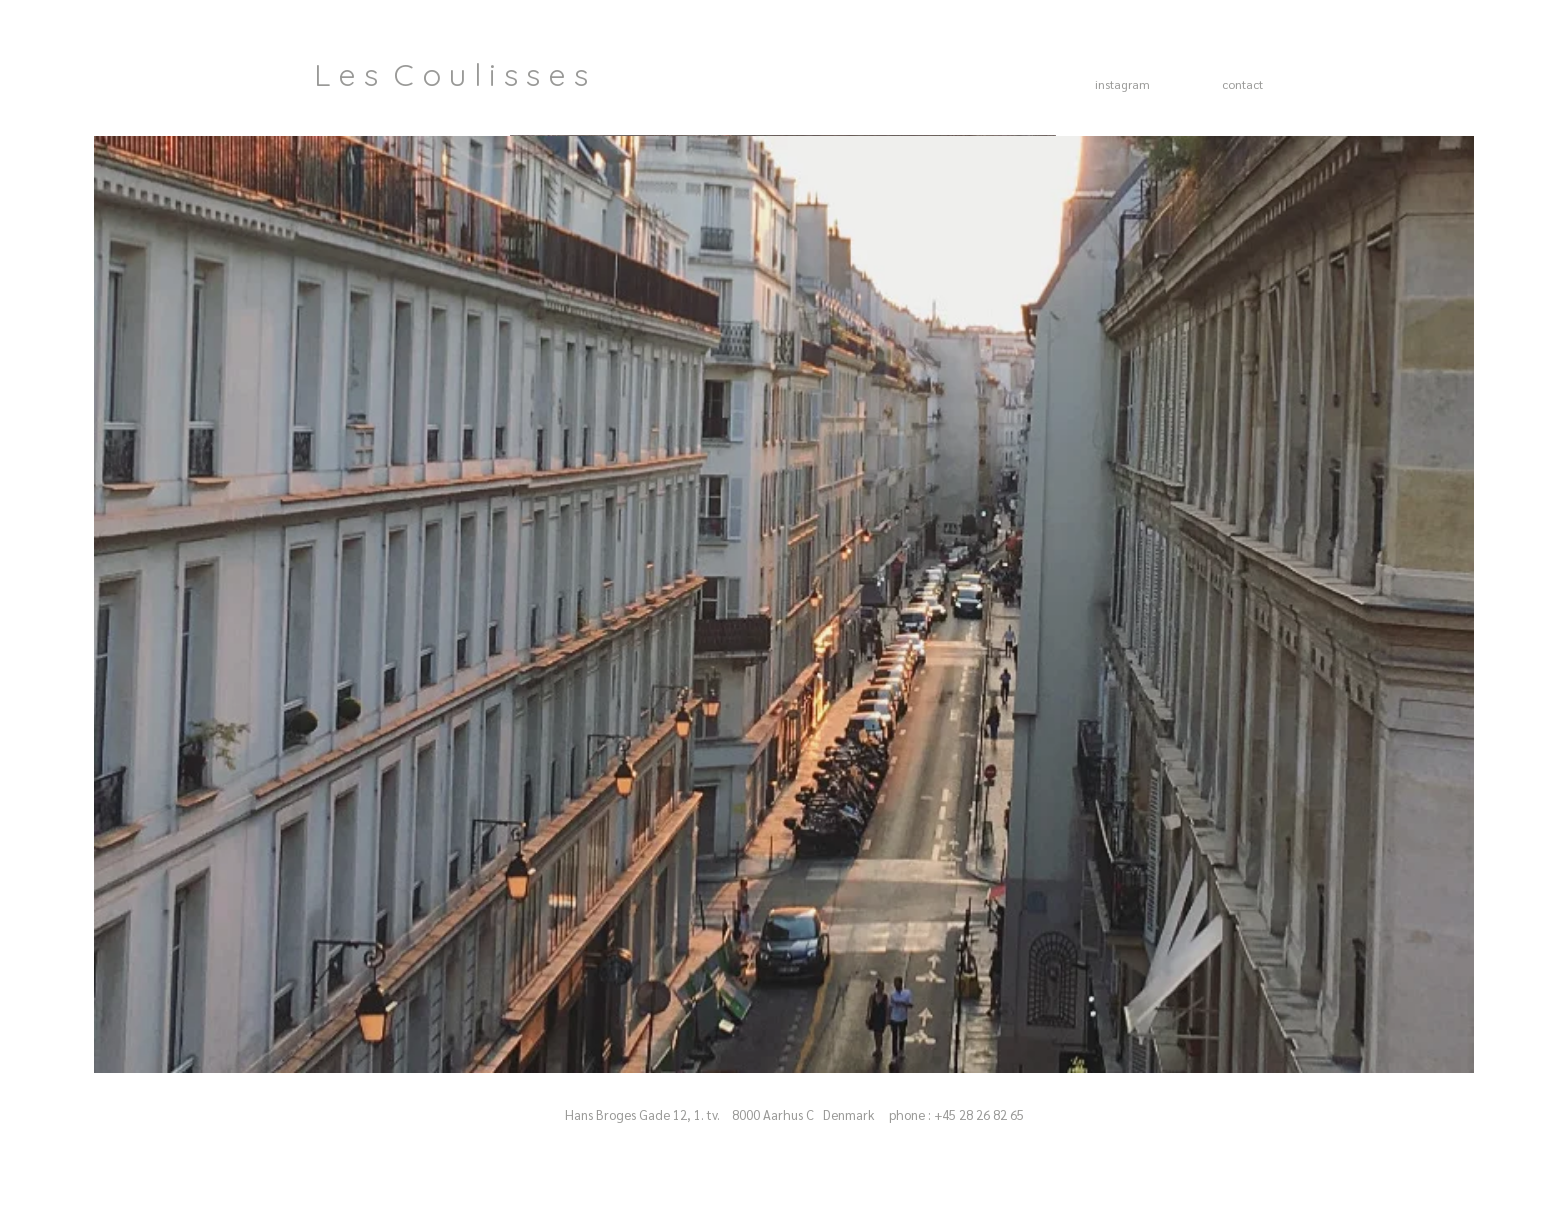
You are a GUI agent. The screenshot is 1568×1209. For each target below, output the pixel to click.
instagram (1122, 84)
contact (1242, 84)
